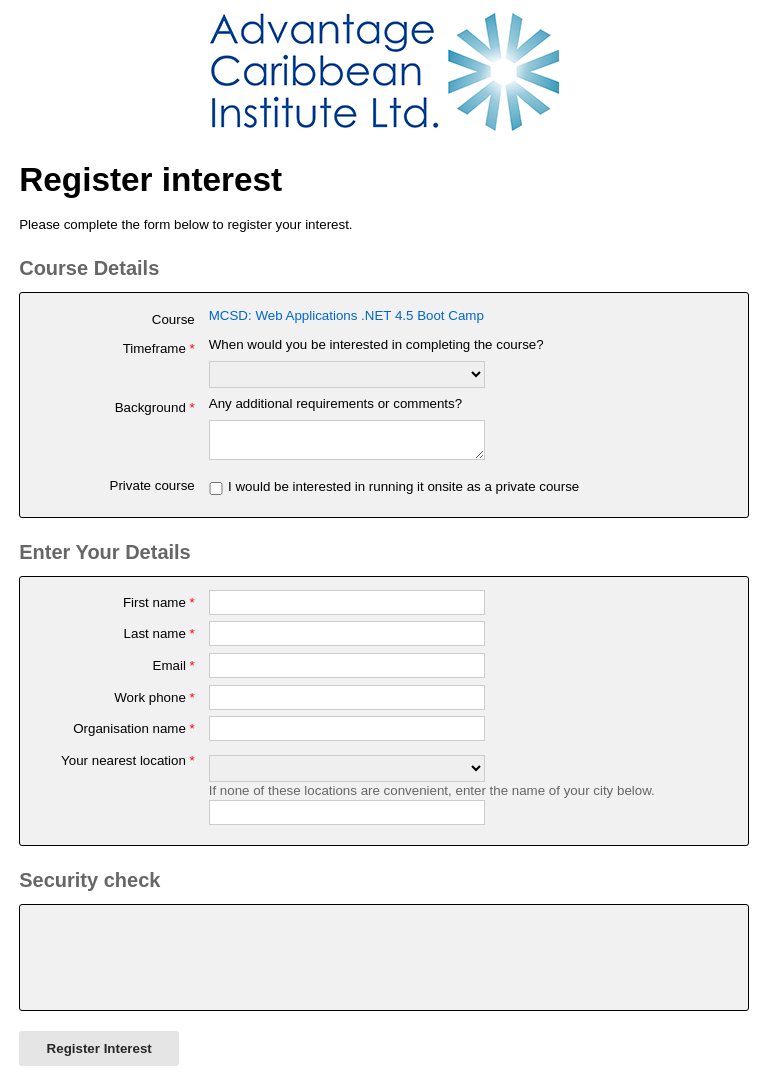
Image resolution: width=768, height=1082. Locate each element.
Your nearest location (128, 766)
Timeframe (159, 348)
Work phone (154, 703)
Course (173, 319)
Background (155, 407)
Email (174, 671)
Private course (152, 491)
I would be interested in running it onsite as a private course (403, 492)
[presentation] (186, 964)
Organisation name (134, 734)
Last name (159, 639)
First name (159, 608)
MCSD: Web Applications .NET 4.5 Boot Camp (346, 315)
